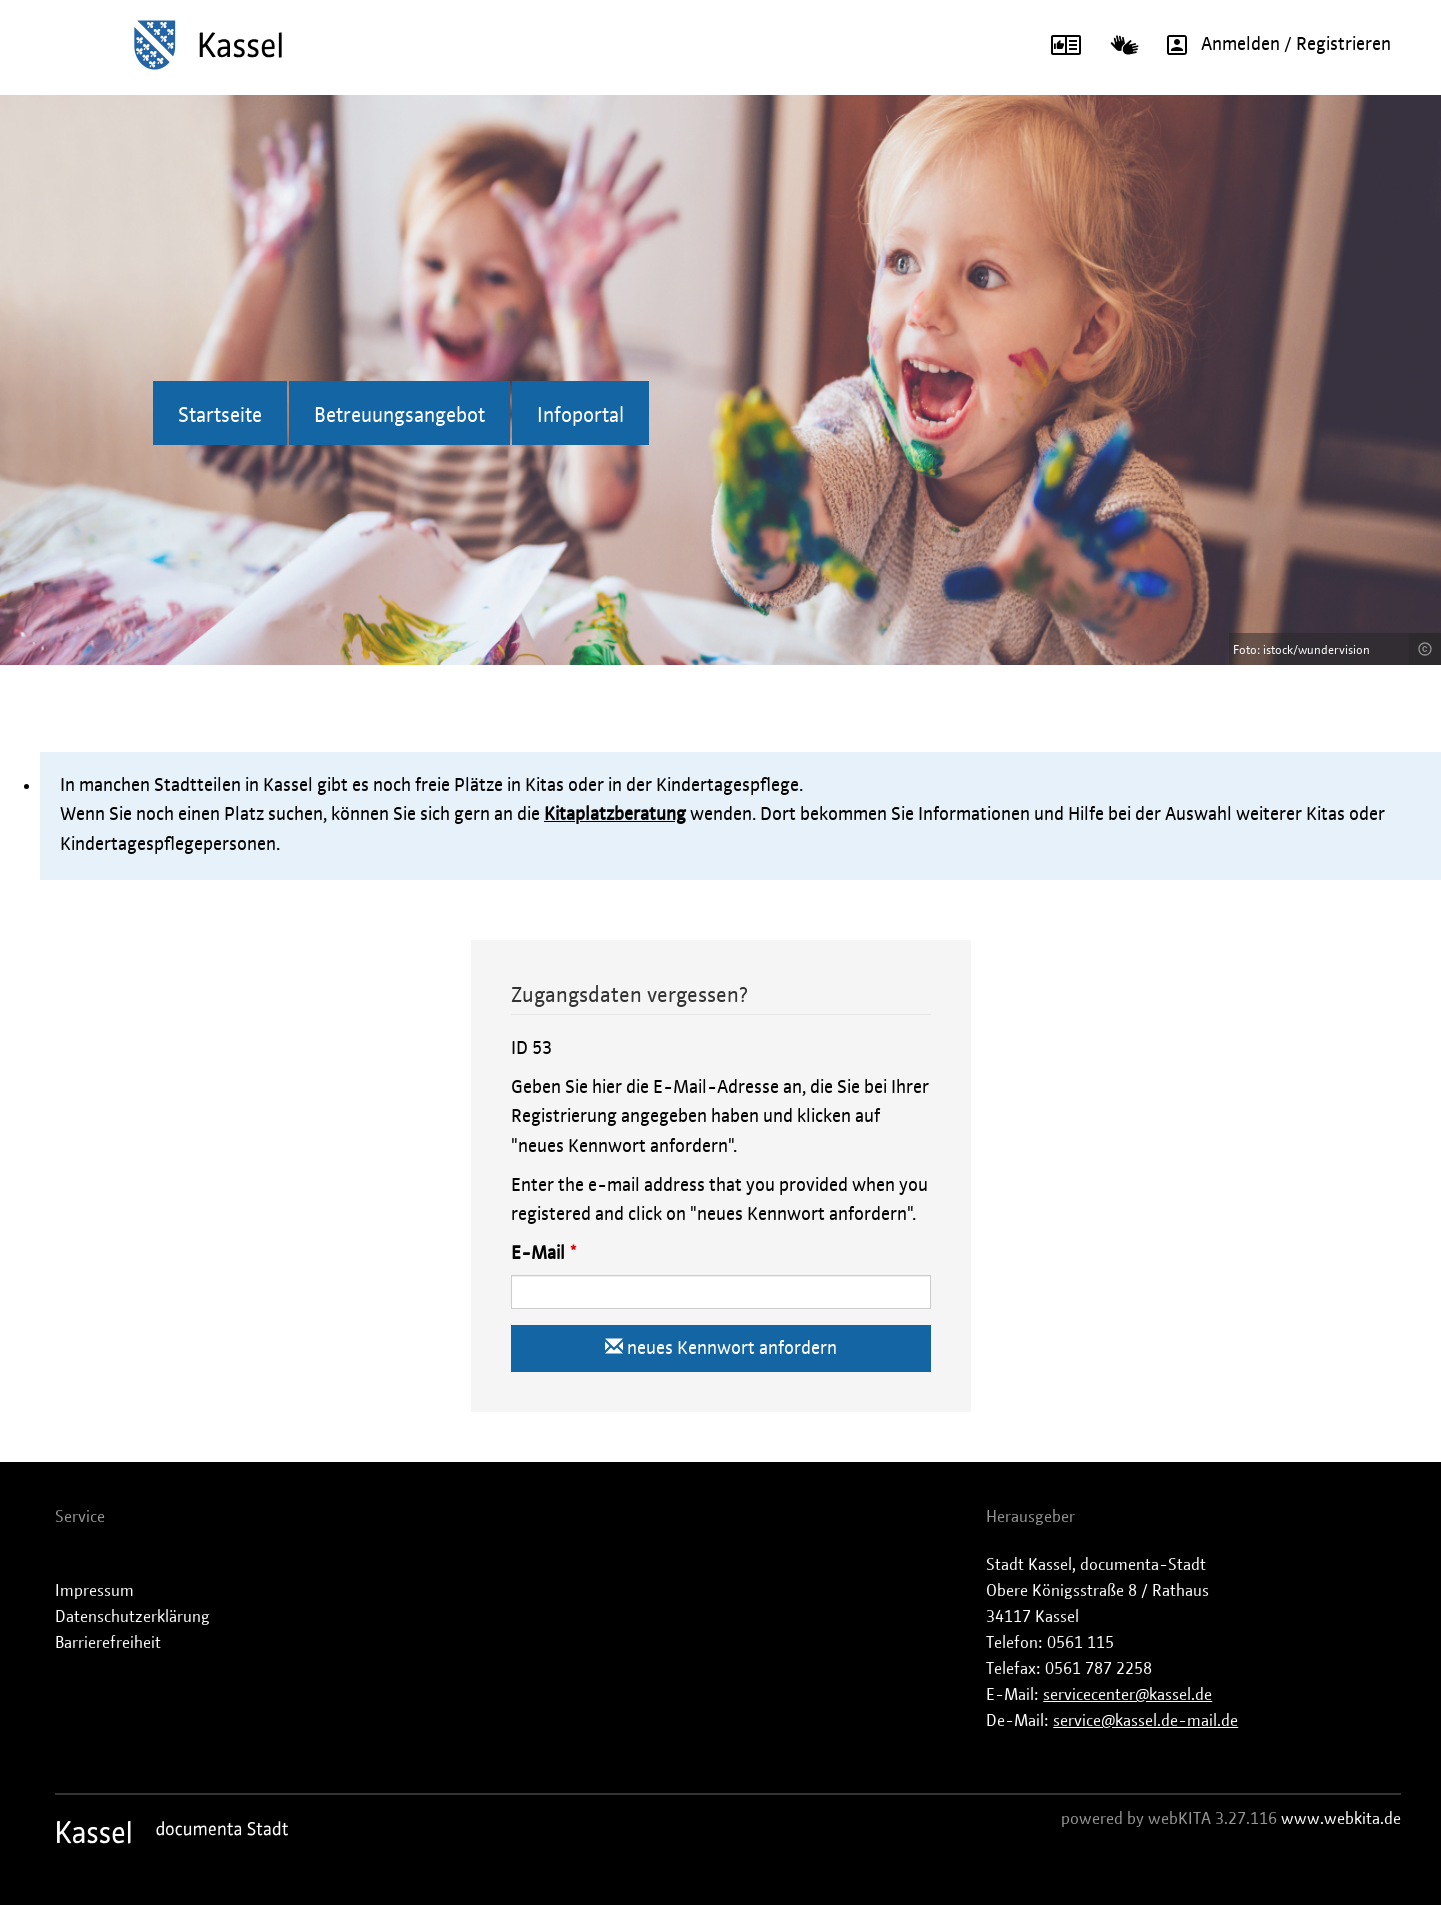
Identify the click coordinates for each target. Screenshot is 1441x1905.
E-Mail (538, 1254)
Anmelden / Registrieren (1272, 45)
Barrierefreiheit (108, 1643)
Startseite (220, 416)
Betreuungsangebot (399, 416)
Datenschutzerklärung (132, 1617)
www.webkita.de (1341, 1819)
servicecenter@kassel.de (1127, 1695)
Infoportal (580, 416)
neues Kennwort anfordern (721, 1347)
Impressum (94, 1591)
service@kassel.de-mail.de (1145, 1721)
